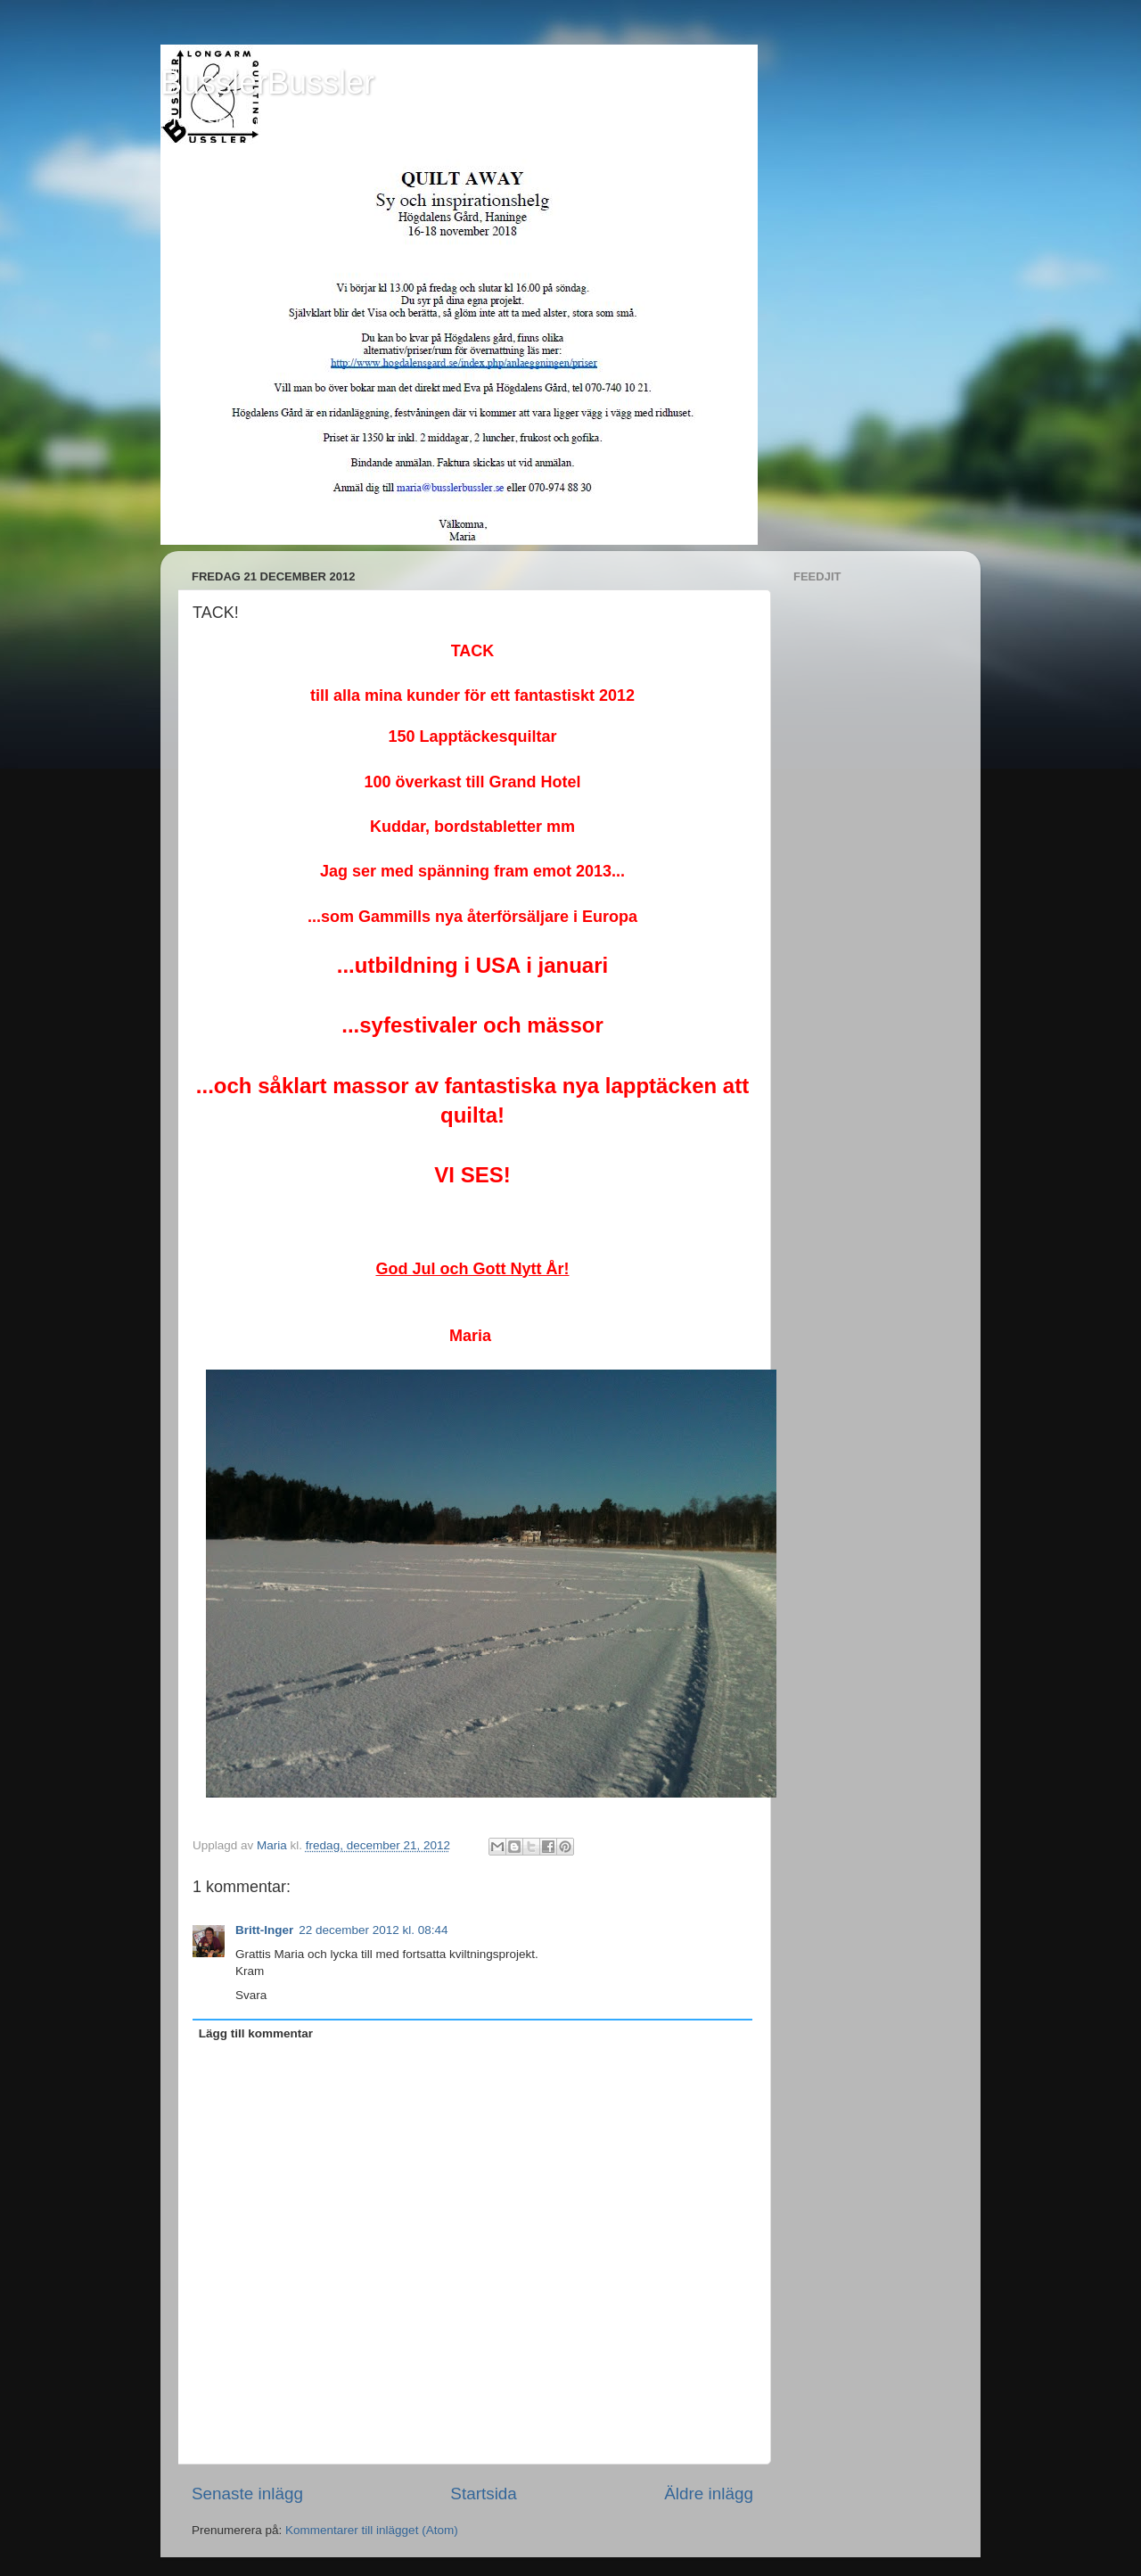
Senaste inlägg (247, 2493)
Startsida (483, 2493)
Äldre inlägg (708, 2493)
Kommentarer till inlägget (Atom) (371, 2530)
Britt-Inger (264, 1930)
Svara (251, 1995)
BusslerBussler (267, 82)
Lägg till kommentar (256, 2033)
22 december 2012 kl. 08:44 (373, 1930)
